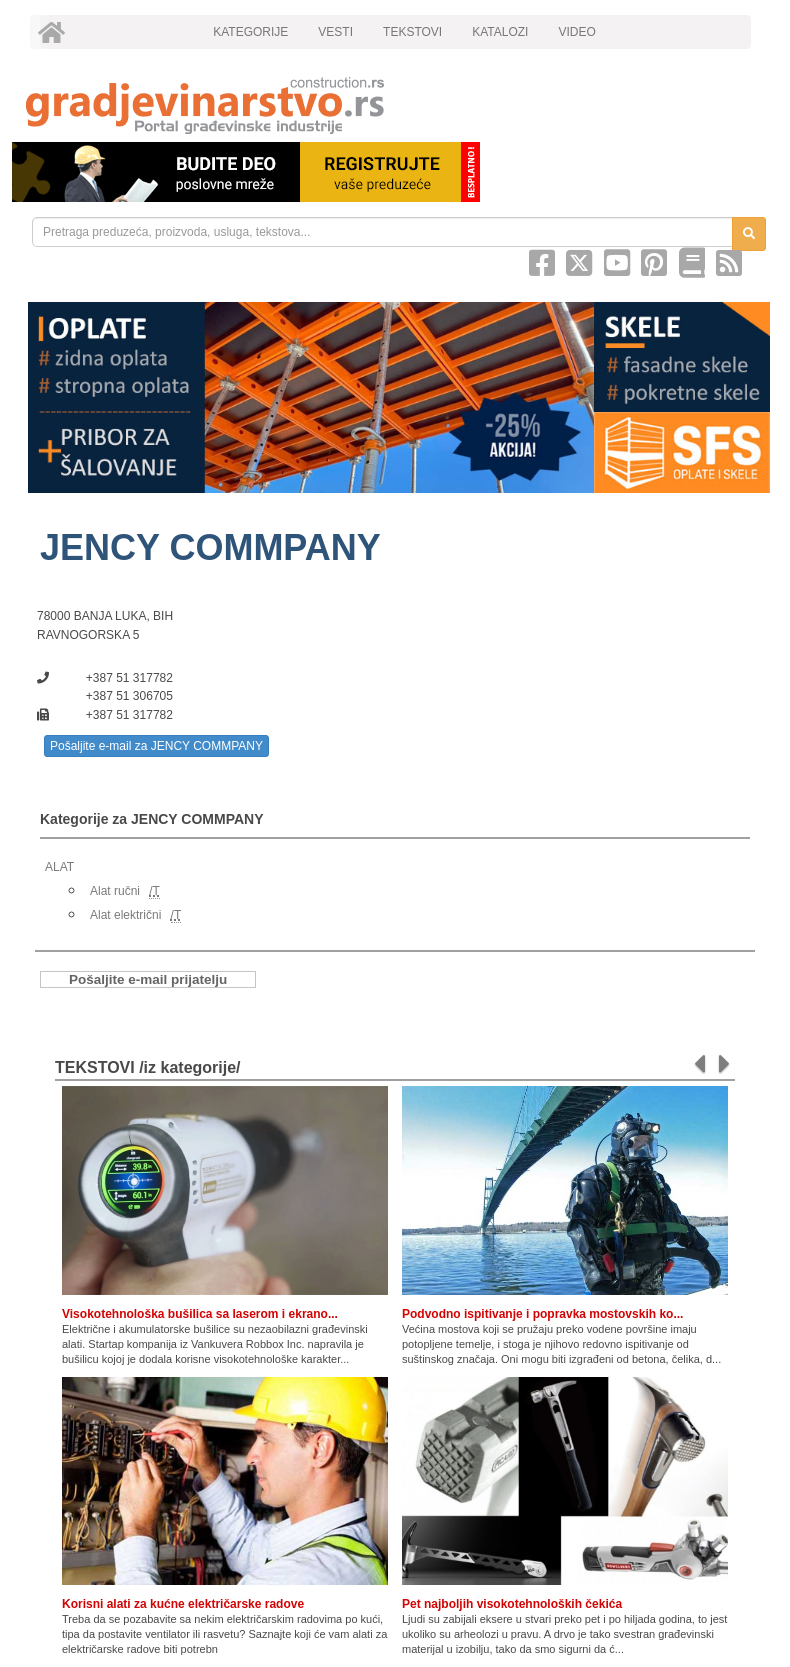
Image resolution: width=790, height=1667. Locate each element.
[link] (395, 105)
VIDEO (576, 32)
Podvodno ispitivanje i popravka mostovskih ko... (542, 1314)
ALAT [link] (59, 867)
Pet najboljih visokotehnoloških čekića (512, 1604)
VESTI (335, 32)
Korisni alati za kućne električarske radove (183, 1604)
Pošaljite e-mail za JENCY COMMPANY (156, 746)
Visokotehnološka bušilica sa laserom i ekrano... (200, 1314)
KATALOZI (500, 32)
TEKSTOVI (412, 32)
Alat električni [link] (125, 915)
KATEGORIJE (250, 32)
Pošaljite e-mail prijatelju (148, 979)
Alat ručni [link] (115, 891)
